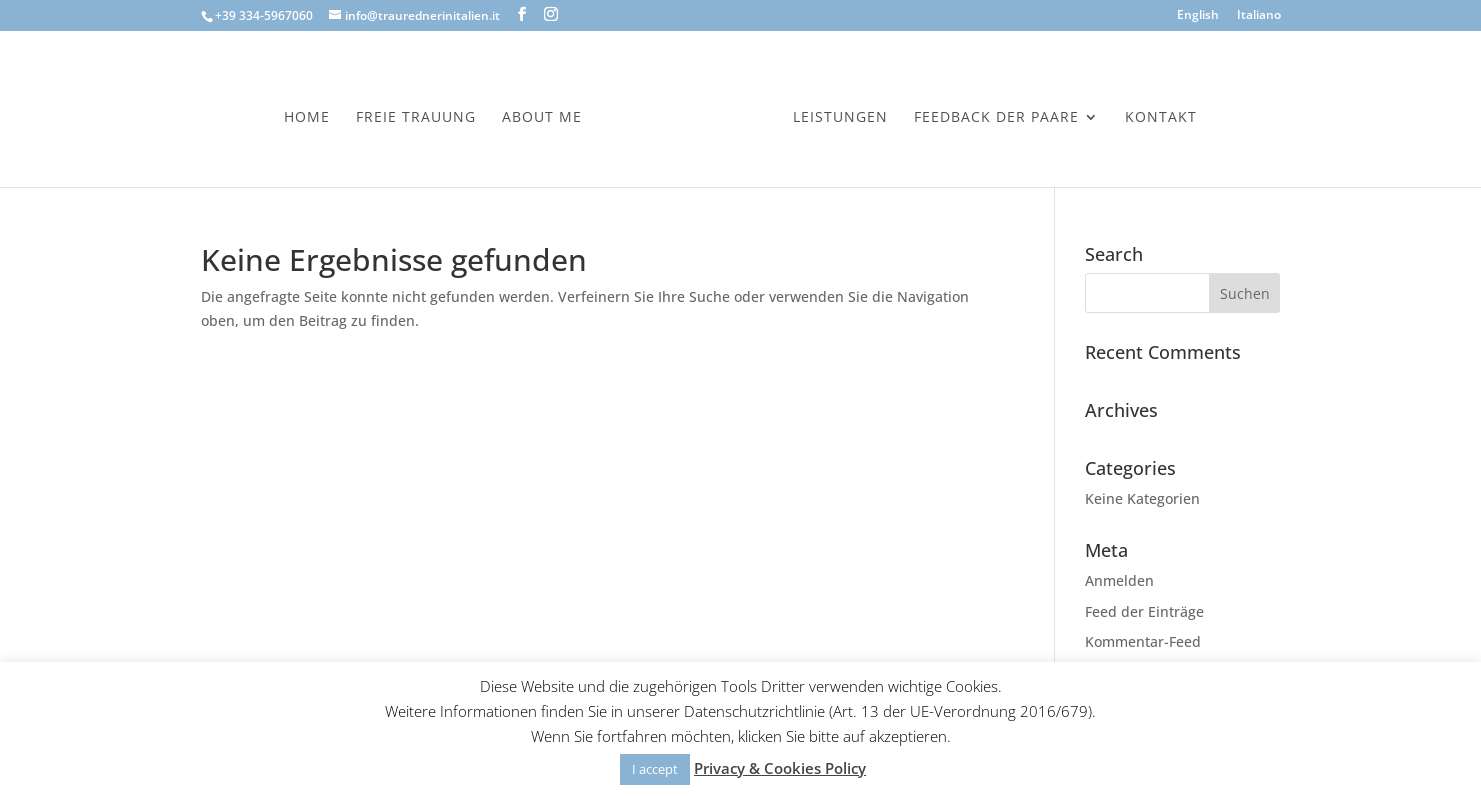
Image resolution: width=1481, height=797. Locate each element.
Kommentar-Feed (1143, 641)
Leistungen (840, 118)
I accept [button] (655, 769)
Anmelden (1119, 580)
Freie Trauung (416, 118)
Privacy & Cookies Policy (780, 768)
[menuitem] (1198, 19)
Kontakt (1161, 118)
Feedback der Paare (996, 118)
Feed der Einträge (1144, 611)
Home (307, 118)
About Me (542, 118)
